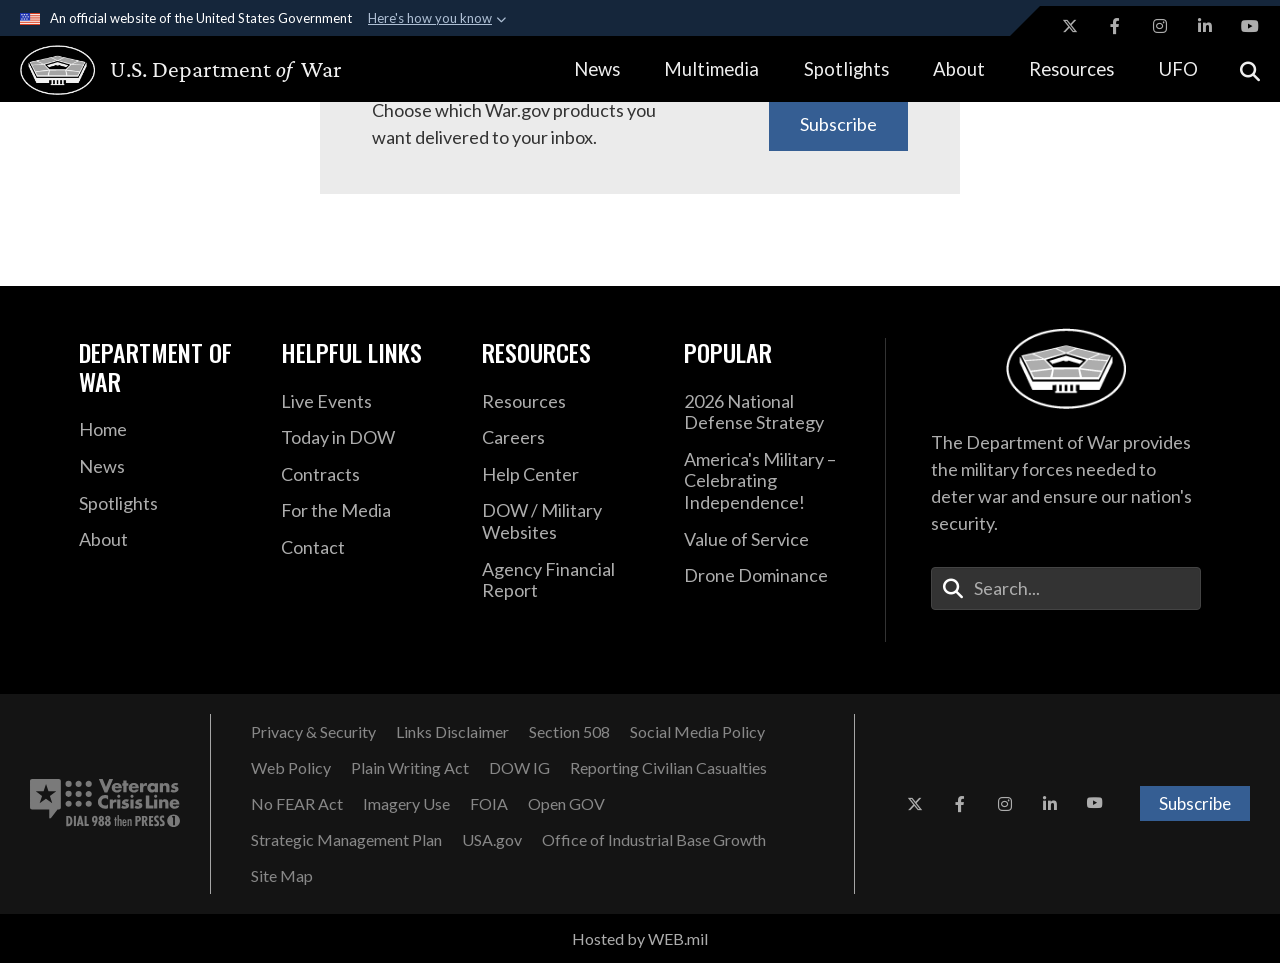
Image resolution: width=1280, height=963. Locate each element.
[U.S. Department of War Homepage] (162, 70)
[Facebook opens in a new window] (1115, 26)
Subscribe (838, 124)
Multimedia (711, 69)
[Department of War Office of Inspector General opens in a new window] (519, 768)
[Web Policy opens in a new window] (291, 768)
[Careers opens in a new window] (568, 438)
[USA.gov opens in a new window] (492, 840)
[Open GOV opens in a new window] (566, 804)
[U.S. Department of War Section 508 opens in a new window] (569, 732)
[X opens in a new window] (1070, 26)
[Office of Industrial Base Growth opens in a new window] (654, 840)
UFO (1178, 69)
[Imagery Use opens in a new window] (406, 804)
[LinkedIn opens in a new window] (1205, 26)
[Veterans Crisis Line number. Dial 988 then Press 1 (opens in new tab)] (105, 804)
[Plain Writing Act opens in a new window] (410, 768)
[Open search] (1250, 69)
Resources (1071, 69)
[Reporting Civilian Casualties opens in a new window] (668, 768)
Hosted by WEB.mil (640, 938)
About (959, 69)
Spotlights (846, 69)
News (597, 69)
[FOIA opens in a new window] (489, 804)
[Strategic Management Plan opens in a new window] (346, 840)
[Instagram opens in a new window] (1160, 26)
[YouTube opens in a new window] (1250, 26)
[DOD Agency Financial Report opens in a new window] (568, 580)
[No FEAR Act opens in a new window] (297, 804)
